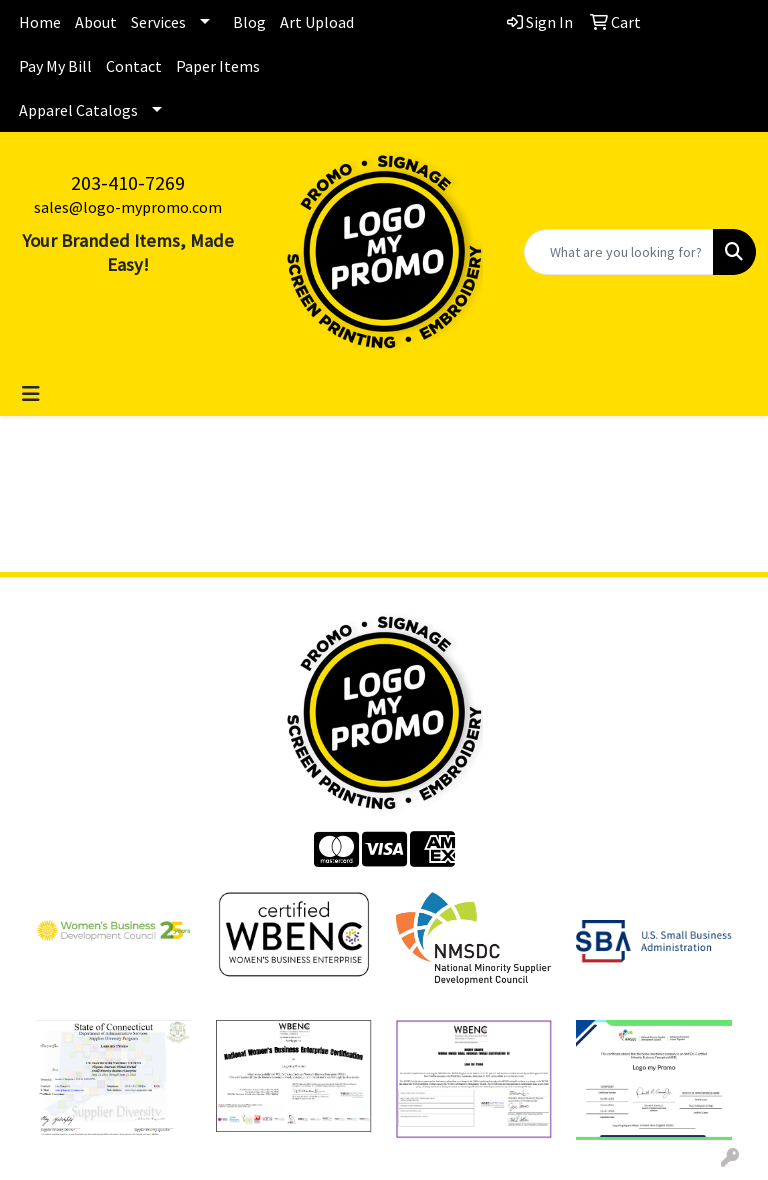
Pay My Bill (55, 66)
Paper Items (218, 66)
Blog (249, 22)
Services (158, 22)
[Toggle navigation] (31, 394)
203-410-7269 (128, 182)
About (96, 22)
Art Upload (317, 22)
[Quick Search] (619, 252)
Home (40, 22)
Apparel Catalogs (78, 110)
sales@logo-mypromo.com (128, 207)
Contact (134, 66)
